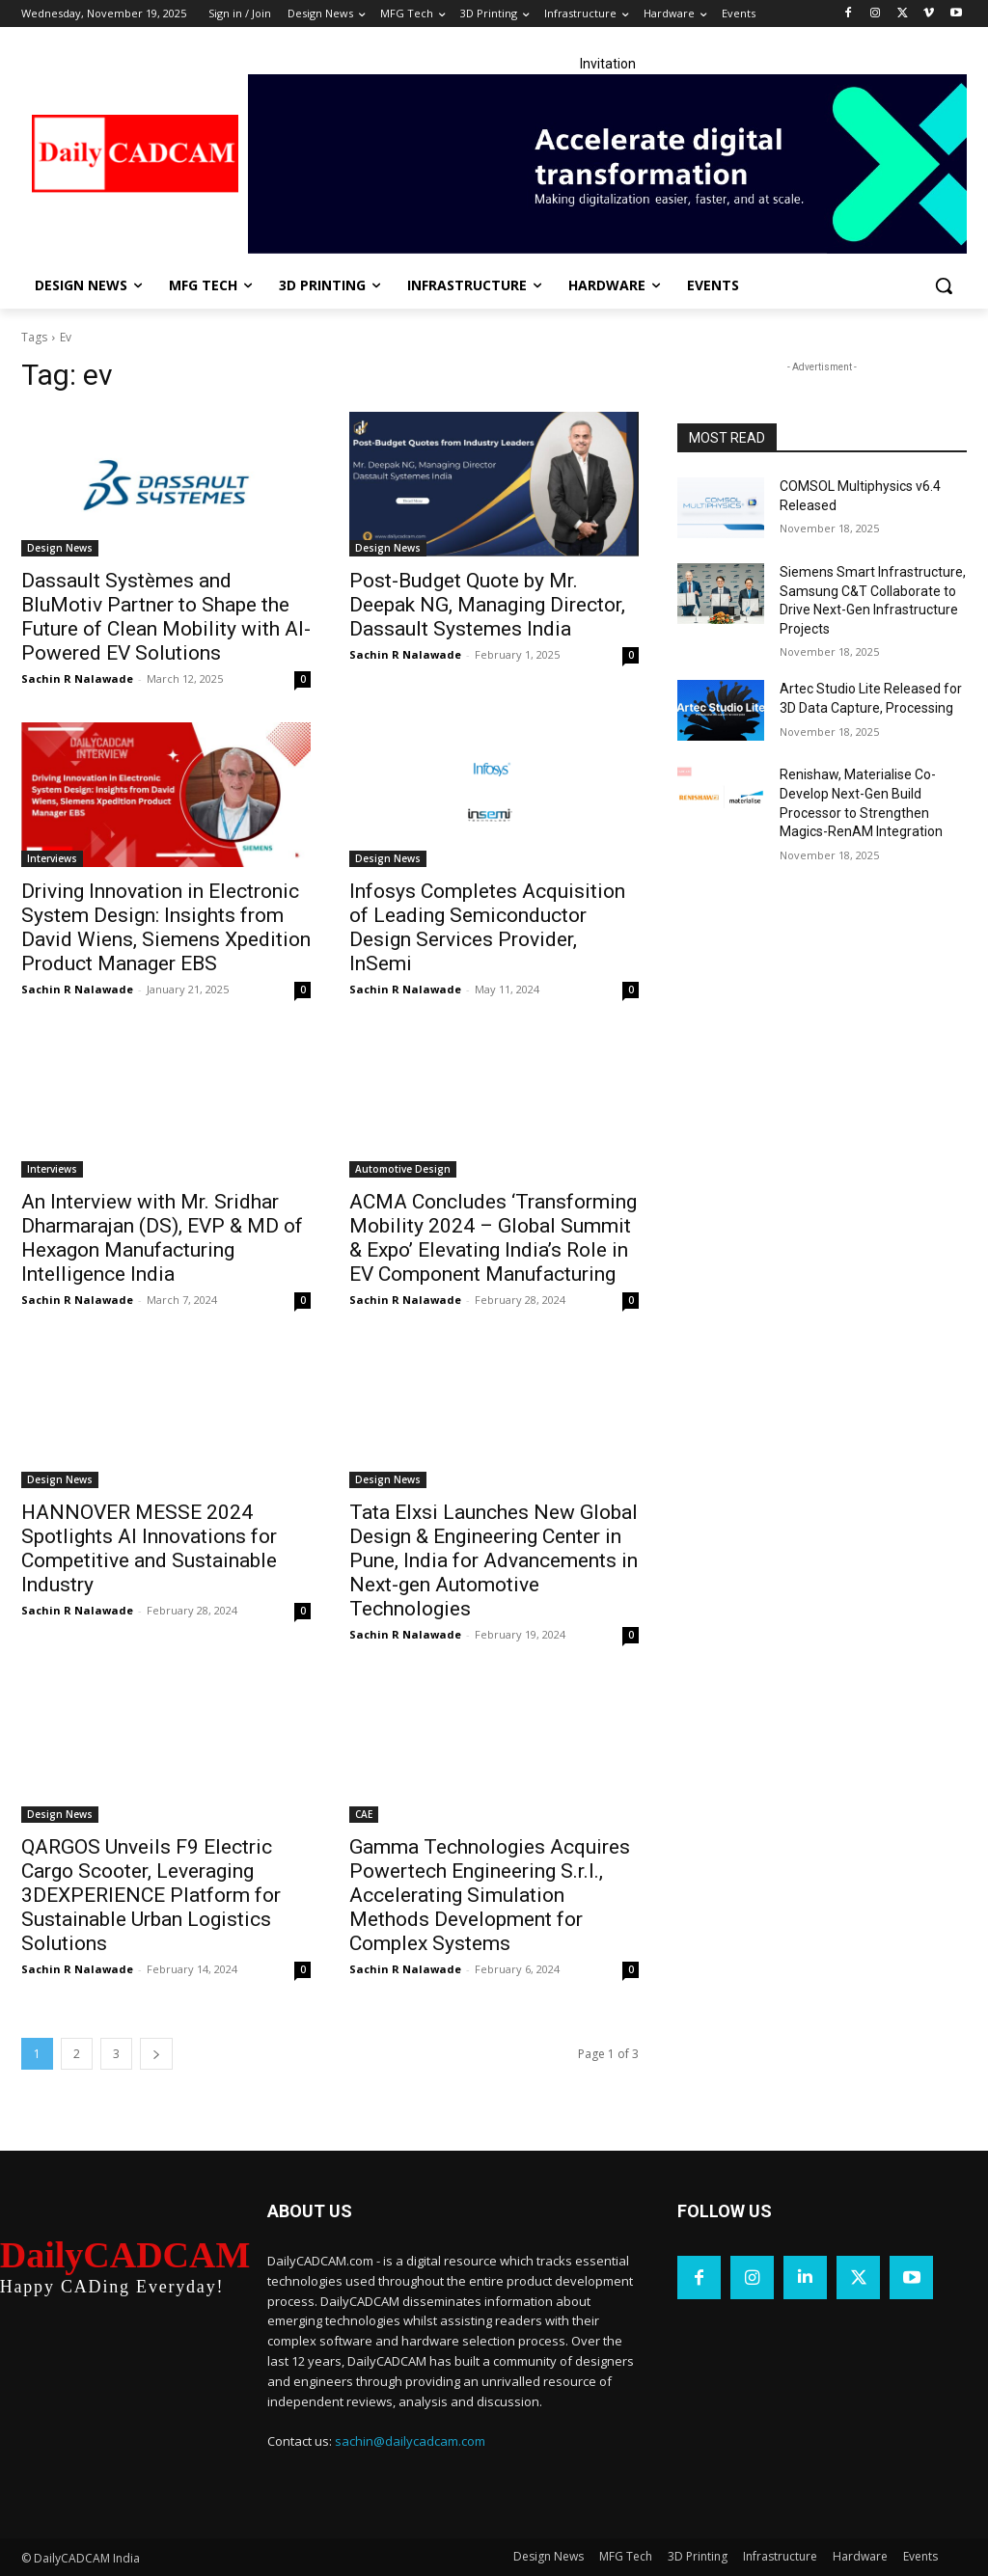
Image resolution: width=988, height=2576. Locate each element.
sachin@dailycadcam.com (410, 2441)
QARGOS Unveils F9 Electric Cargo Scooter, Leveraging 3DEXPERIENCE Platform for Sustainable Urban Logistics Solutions (151, 1895)
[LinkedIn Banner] (607, 164)
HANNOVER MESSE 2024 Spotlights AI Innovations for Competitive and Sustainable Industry (149, 1548)
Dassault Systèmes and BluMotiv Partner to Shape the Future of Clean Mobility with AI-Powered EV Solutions (166, 616)
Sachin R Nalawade (77, 678)
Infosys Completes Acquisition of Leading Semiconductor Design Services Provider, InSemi (487, 927)
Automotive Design (403, 1169)
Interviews (52, 858)
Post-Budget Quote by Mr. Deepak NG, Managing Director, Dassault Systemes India (487, 604)
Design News (60, 548)
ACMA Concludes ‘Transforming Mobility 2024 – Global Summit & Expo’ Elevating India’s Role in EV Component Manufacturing (493, 1238)
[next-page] (156, 2054)
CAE (363, 1814)
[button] (943, 285)
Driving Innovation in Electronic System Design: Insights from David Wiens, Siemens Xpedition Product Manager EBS (166, 927)
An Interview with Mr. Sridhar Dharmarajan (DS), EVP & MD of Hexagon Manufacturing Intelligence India (162, 1238)
